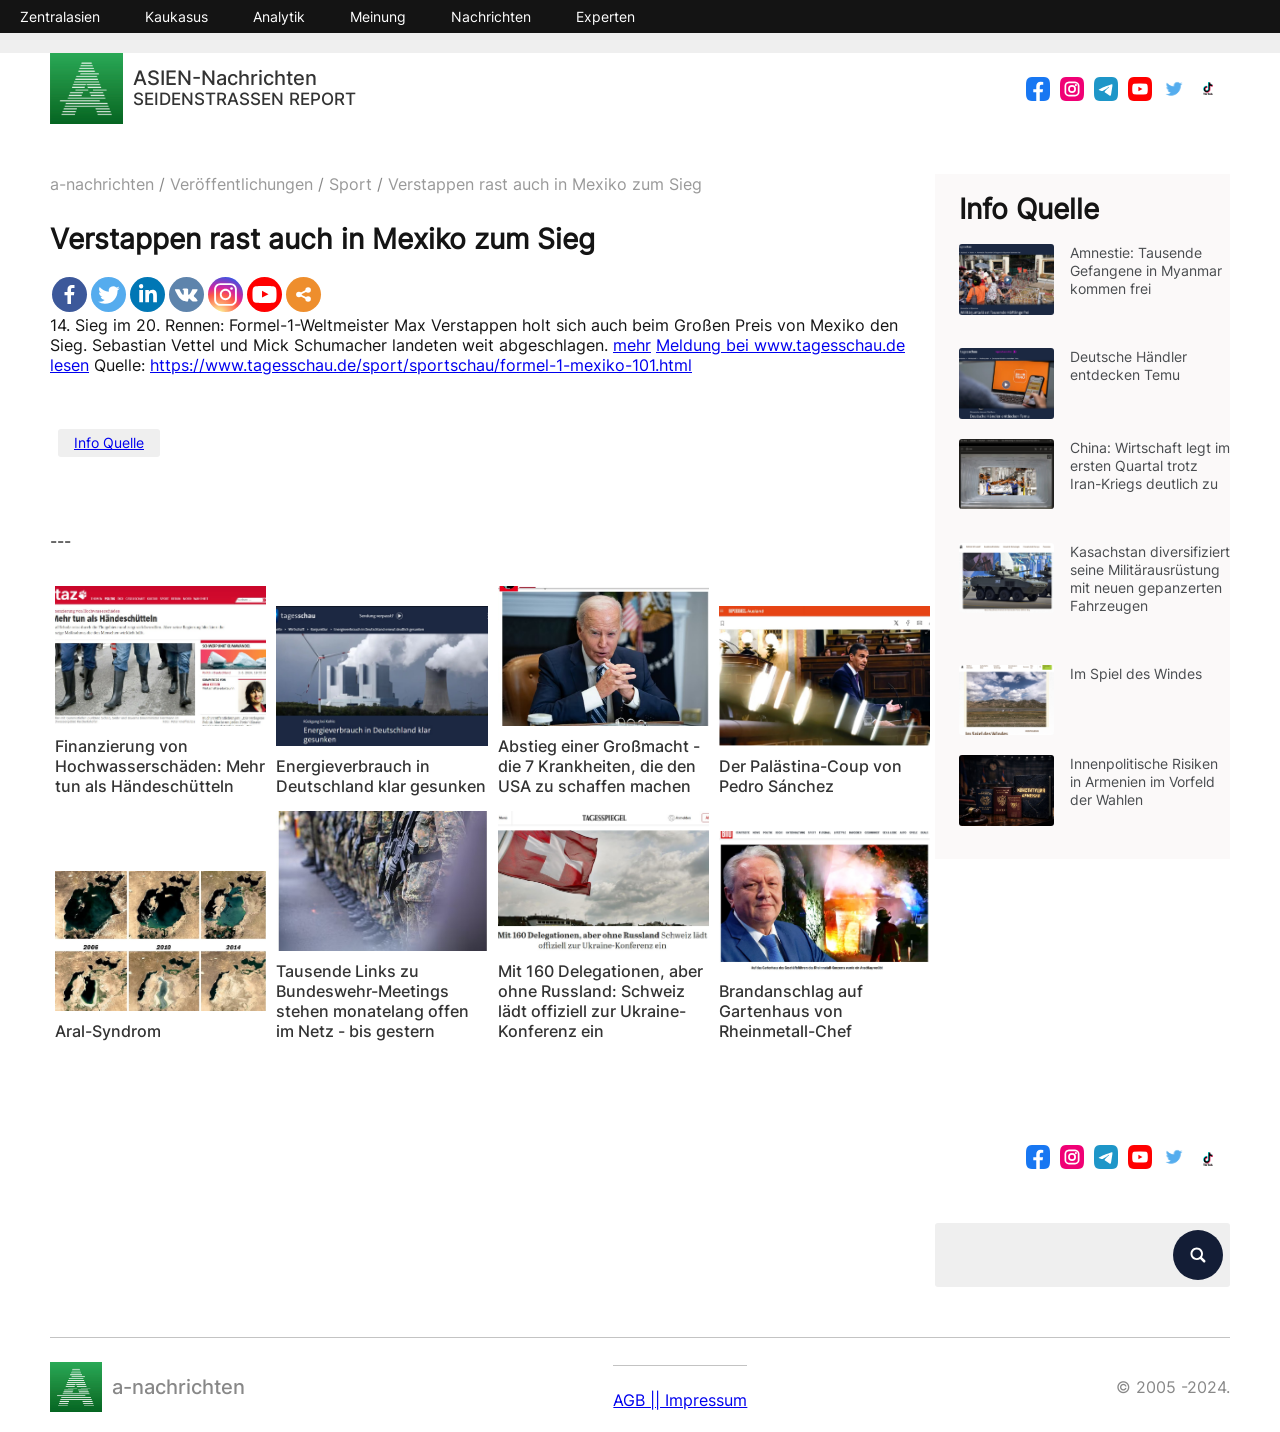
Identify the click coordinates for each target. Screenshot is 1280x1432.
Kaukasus (176, 16)
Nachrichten (491, 16)
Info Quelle (109, 442)
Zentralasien (60, 16)
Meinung (378, 16)
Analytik (279, 16)
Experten (605, 16)
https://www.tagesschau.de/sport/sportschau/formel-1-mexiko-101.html (421, 365)
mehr (632, 345)
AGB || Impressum (680, 1400)
